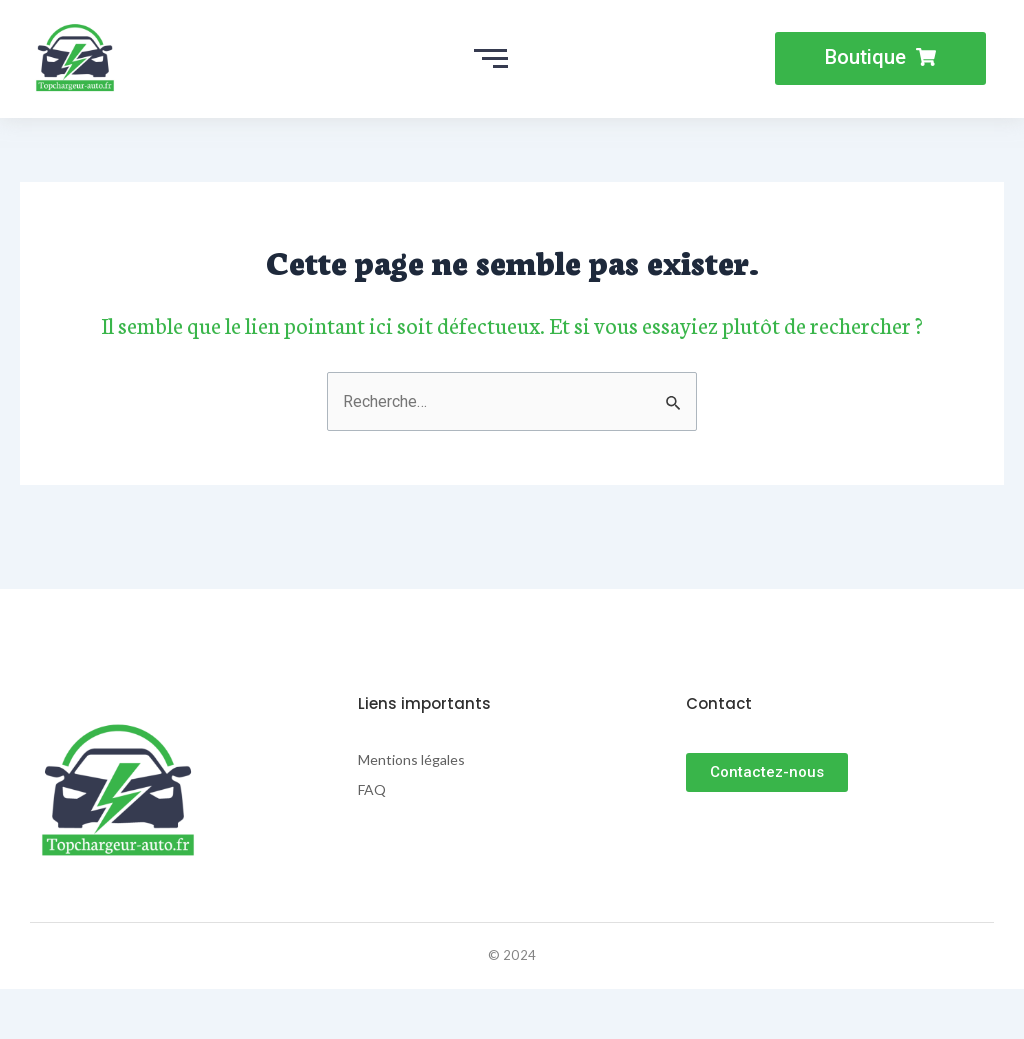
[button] (880, 58)
